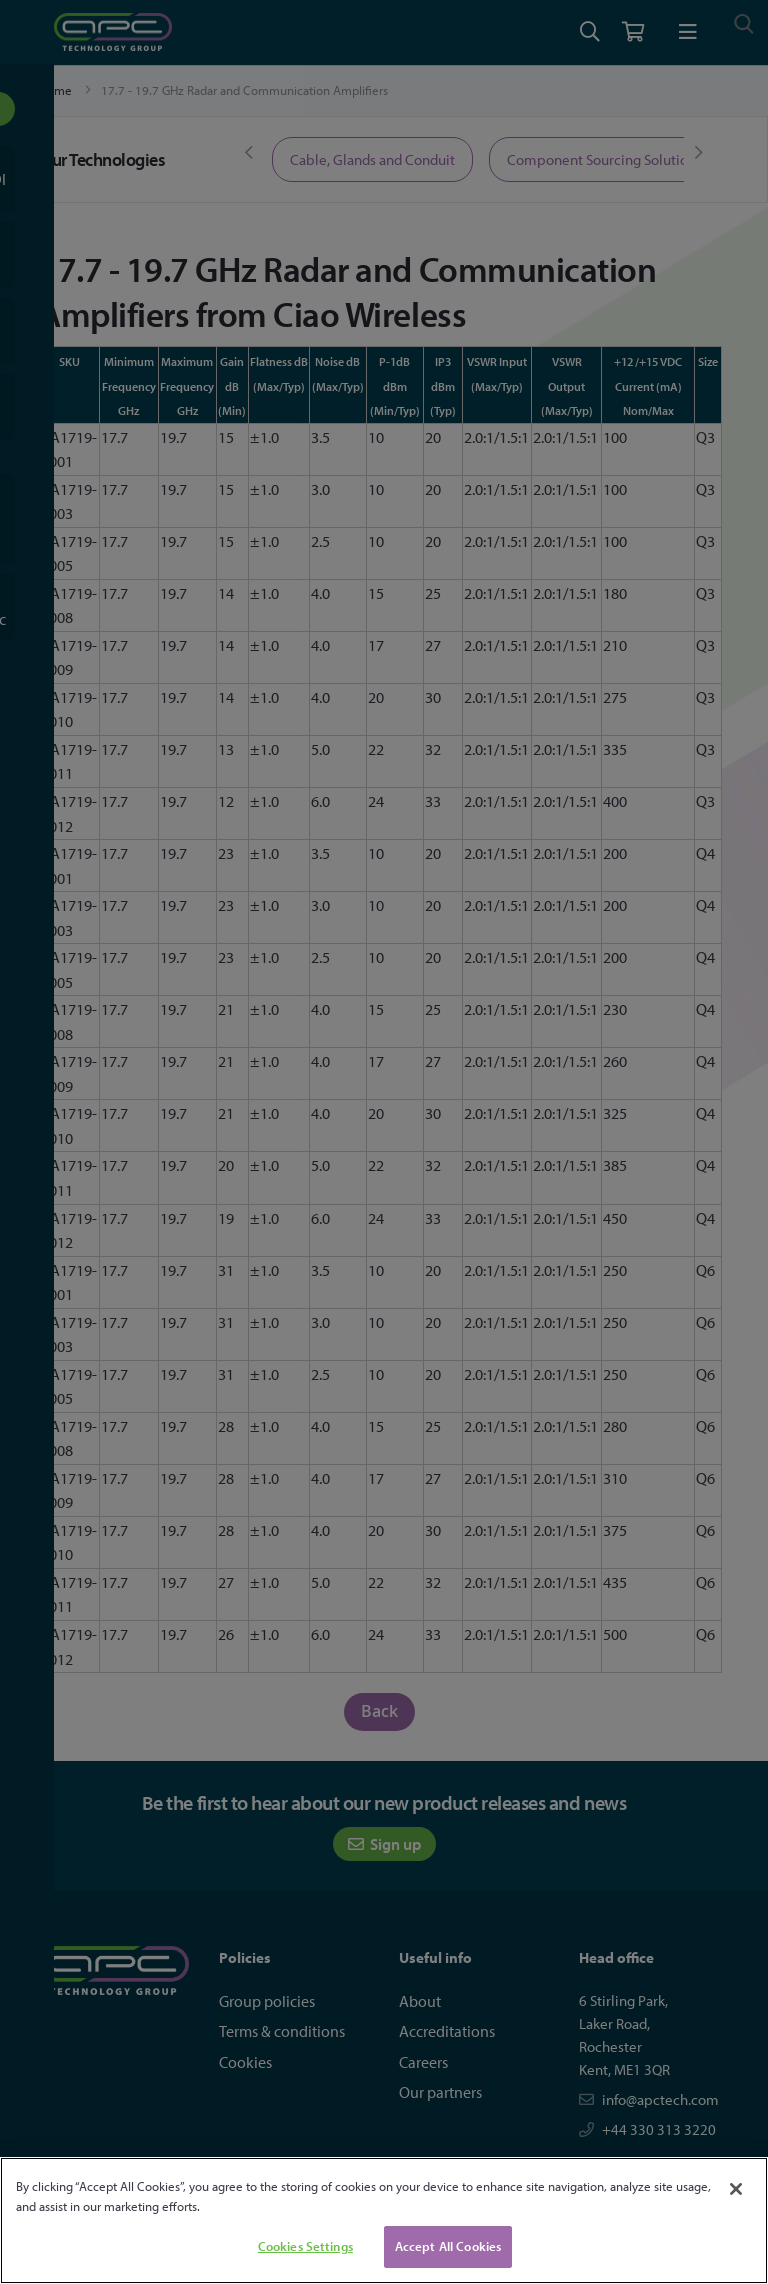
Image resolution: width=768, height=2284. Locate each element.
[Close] (736, 2189)
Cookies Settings (305, 2246)
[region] (384, 2220)
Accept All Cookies (448, 2246)
